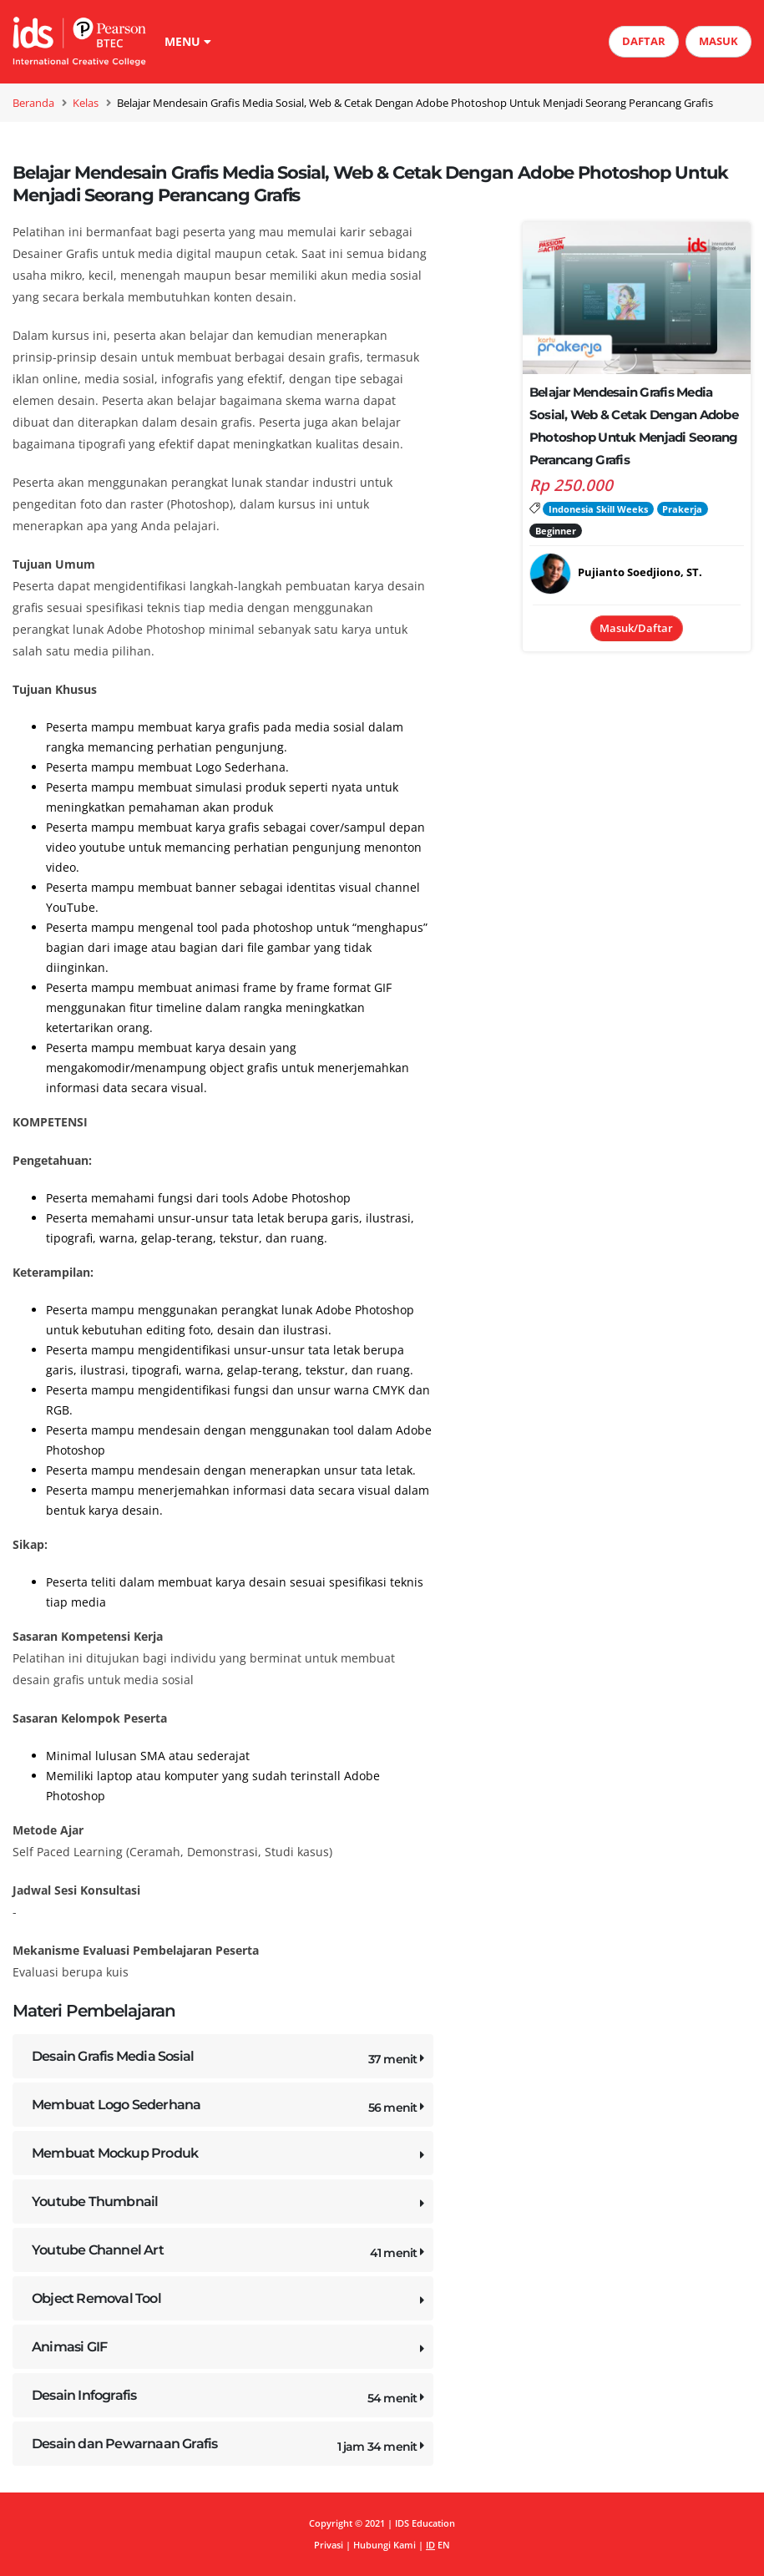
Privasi (328, 2544)
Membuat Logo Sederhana (230, 2108)
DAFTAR (643, 40)
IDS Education (425, 2523)
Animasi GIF (230, 2350)
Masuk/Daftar (636, 627)
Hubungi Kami (384, 2544)
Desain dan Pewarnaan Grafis (230, 2447)
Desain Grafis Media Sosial (230, 2059)
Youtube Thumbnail (230, 2205)
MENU (187, 41)
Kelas (86, 103)
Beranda (33, 103)
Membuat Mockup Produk (230, 2156)
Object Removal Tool (230, 2301)
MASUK (718, 40)
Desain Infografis (230, 2398)
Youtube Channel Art (230, 2253)
